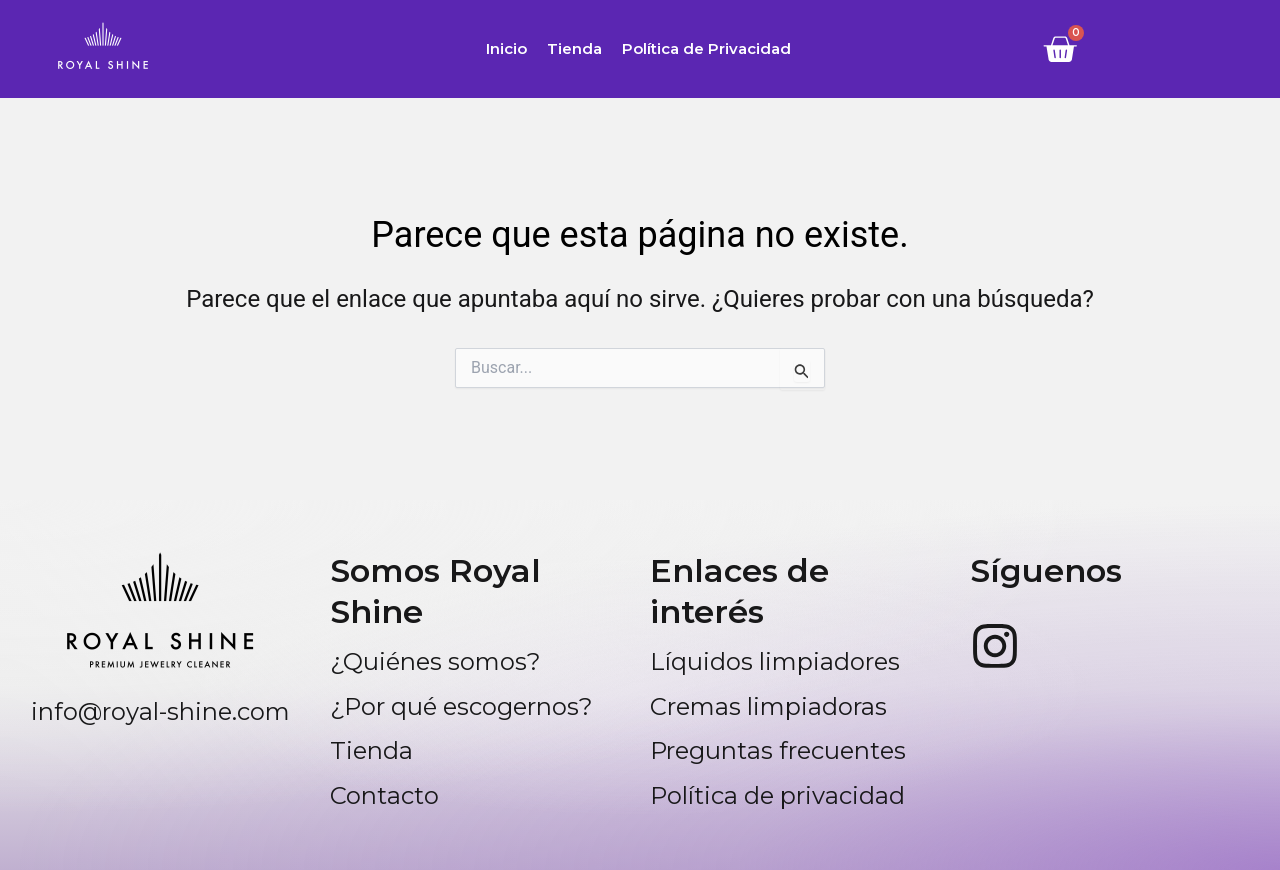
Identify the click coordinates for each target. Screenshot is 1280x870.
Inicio (506, 48)
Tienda (574, 48)
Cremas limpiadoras (768, 706)
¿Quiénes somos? (435, 661)
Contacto (384, 795)
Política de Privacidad (706, 48)
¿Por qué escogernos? (461, 706)
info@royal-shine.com (160, 711)
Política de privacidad (777, 795)
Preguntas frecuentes (778, 750)
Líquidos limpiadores (775, 661)
